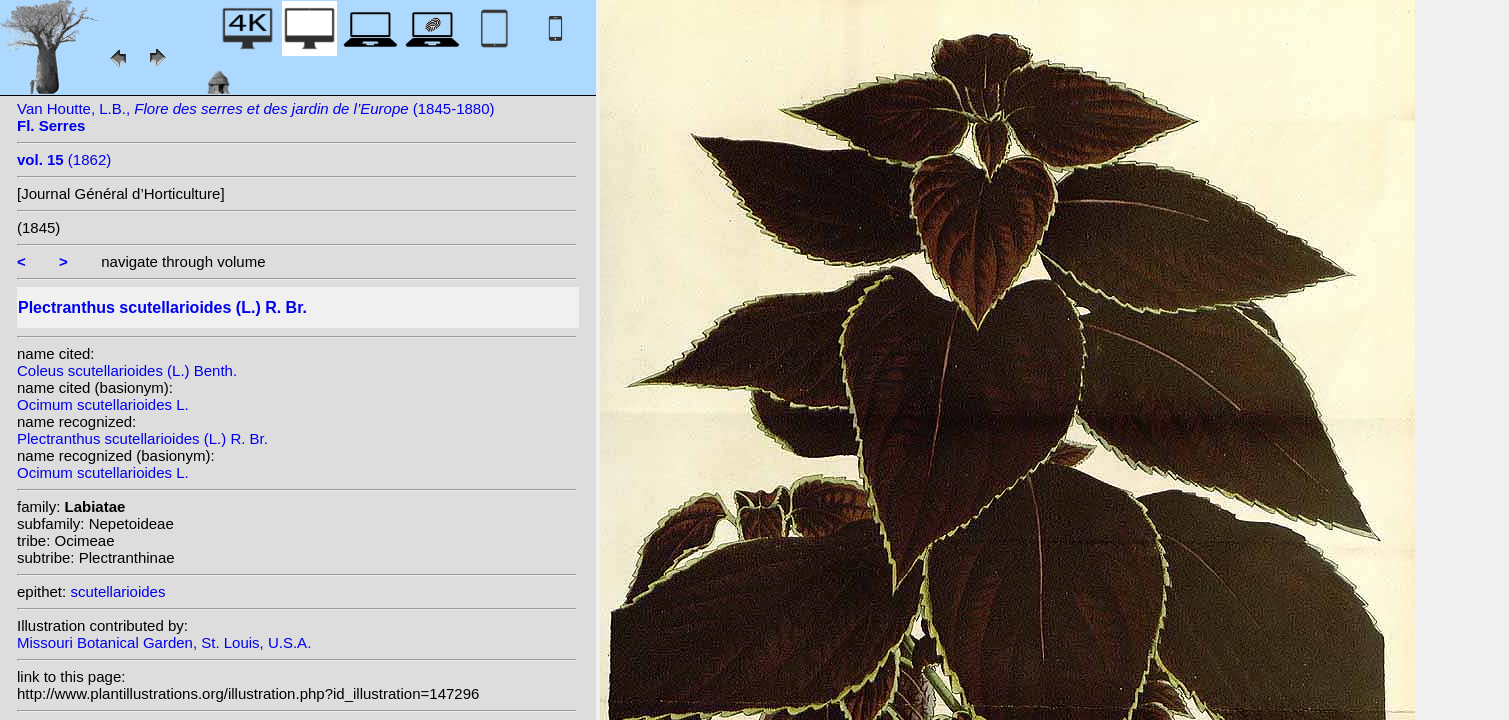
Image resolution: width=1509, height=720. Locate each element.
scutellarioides (117, 591)
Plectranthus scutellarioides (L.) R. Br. (142, 438)
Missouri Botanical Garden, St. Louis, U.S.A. (164, 642)
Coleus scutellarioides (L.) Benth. (127, 370)
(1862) (64, 159)
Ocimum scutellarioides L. (103, 404)
